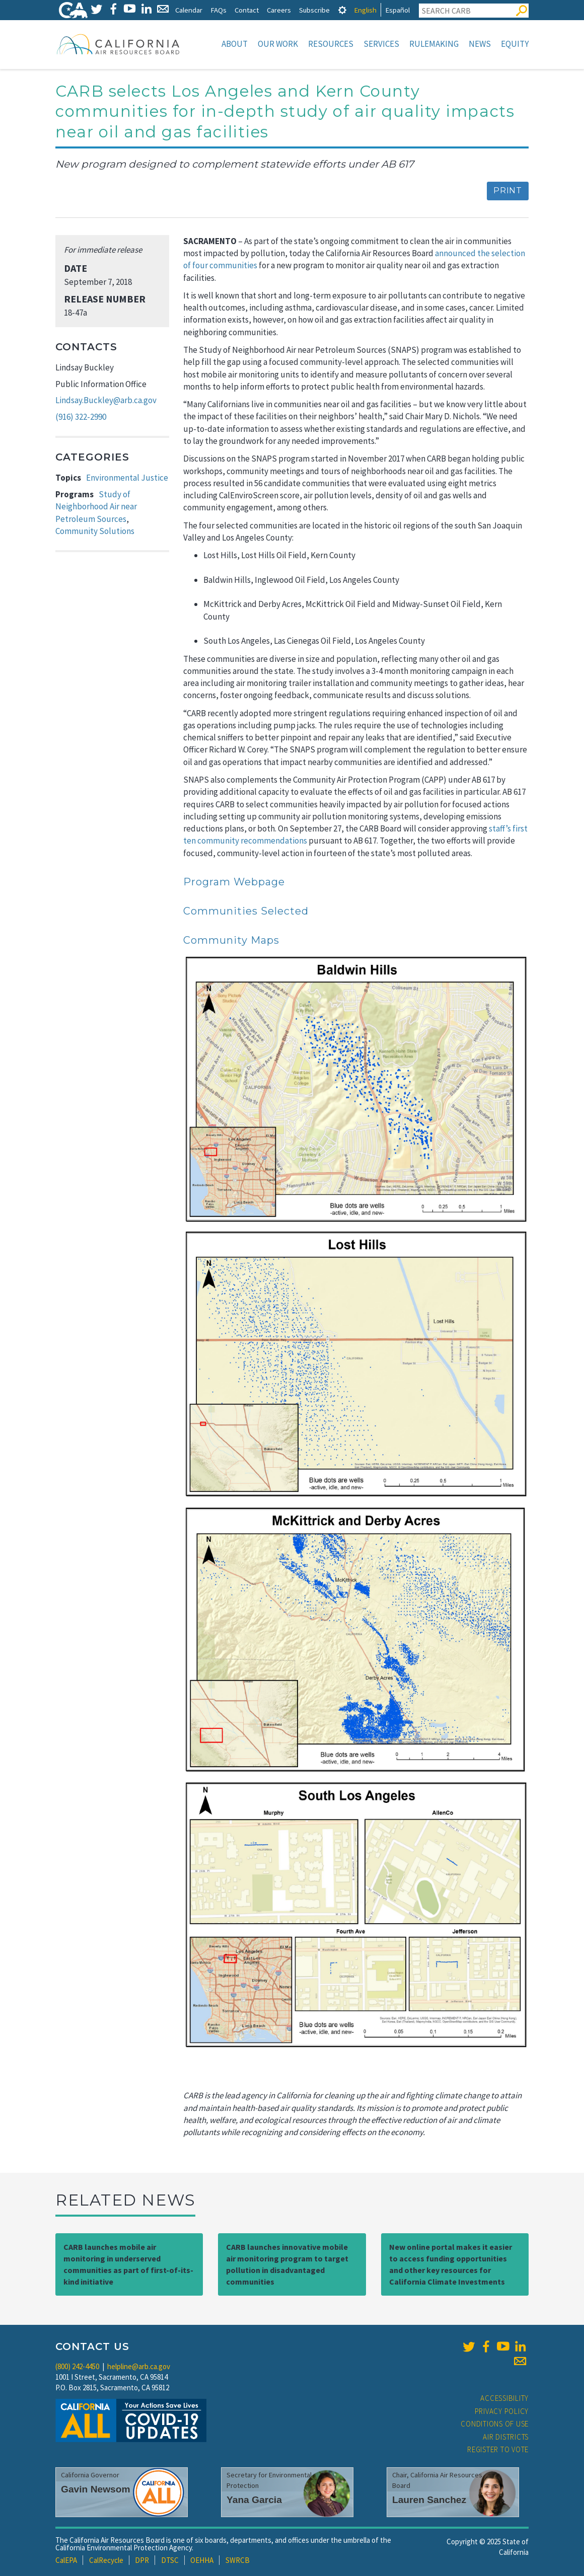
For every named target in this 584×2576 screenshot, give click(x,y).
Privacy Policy (502, 2411)
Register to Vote (498, 2449)
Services (381, 43)
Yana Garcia (254, 2499)
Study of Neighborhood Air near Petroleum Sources (96, 506)
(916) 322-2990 (80, 416)
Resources (330, 43)
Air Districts (506, 2437)
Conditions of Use (495, 2424)
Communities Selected (246, 911)
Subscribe (314, 10)
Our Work (278, 43)
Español (397, 10)
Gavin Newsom (95, 2489)
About (235, 43)
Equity (515, 43)
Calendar (188, 10)
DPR (142, 2560)
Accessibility (504, 2398)
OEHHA (201, 2560)
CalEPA (66, 2560)
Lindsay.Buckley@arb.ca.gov (106, 400)
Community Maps (231, 940)
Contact (247, 10)
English (365, 10)
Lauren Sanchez (429, 2499)
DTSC (170, 2560)
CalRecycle (106, 2560)
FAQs (218, 10)
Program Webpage (234, 882)
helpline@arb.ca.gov (138, 2366)
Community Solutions (94, 531)
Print (507, 190)
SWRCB (238, 2560)
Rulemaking (434, 43)
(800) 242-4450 (77, 2366)
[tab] (342, 10)
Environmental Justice (127, 477)
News (480, 43)
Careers (279, 10)
